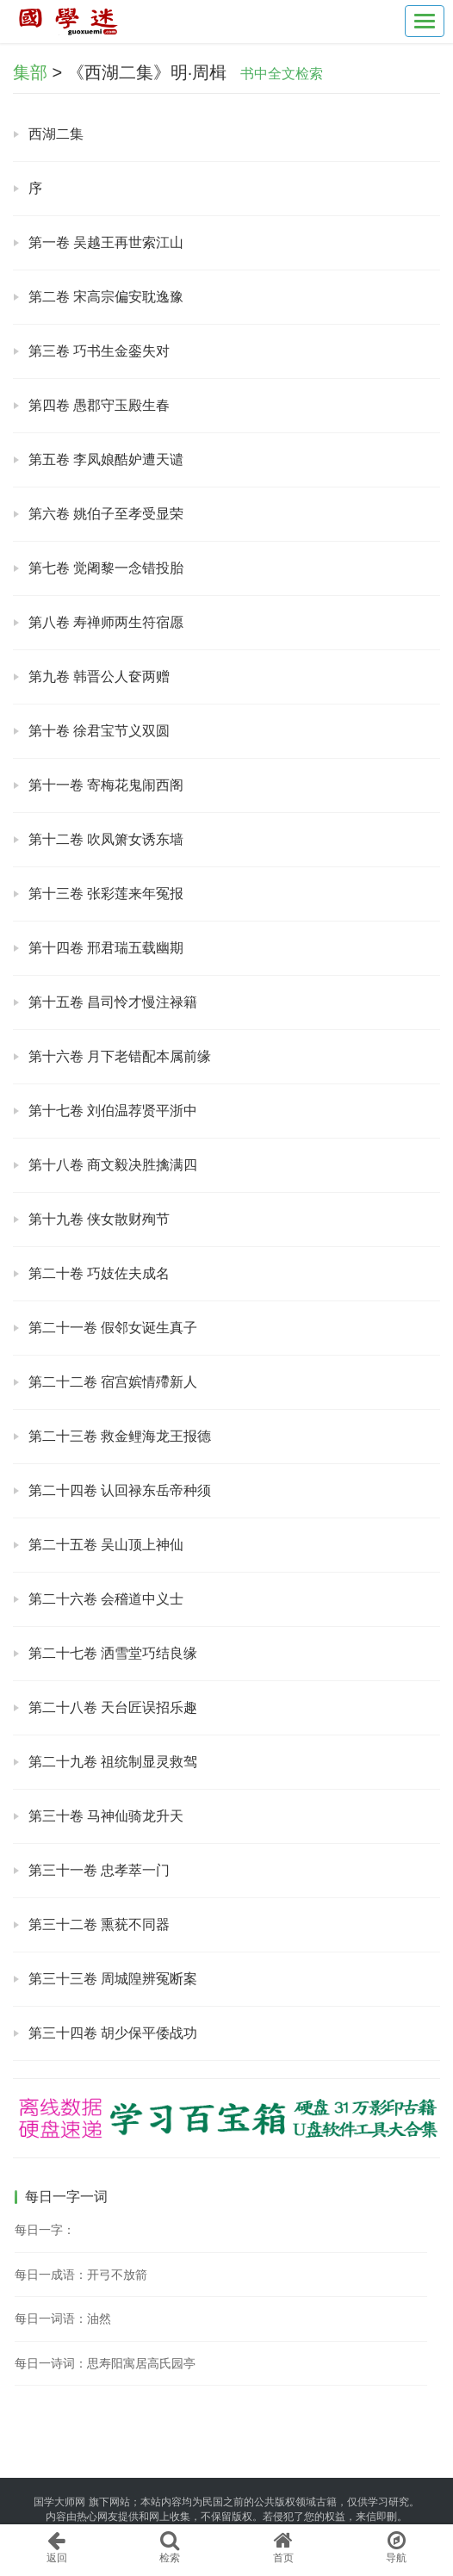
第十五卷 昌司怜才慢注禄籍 (112, 1002)
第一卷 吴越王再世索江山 (105, 242)
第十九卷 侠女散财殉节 (99, 1219)
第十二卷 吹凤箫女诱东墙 (105, 839)
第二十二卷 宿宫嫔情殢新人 (112, 1382)
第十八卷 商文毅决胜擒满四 (112, 1165)
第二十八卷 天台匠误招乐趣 (112, 1707)
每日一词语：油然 (63, 2318)
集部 (30, 72)
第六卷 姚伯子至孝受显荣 (105, 513)
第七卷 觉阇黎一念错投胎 (105, 568)
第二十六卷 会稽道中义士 (105, 1599)
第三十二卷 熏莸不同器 (99, 1924)
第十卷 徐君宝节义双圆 (99, 730)
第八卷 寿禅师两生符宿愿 (105, 622)
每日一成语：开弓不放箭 (81, 2274)
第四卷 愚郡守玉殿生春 (99, 405)
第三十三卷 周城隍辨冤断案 (112, 1978)
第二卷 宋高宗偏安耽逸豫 (105, 296)
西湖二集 (56, 134)
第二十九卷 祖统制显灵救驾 (112, 1761)
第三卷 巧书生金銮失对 (99, 351)
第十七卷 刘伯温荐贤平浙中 (112, 1110)
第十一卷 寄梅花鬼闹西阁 (105, 785)
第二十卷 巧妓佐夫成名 (99, 1273)
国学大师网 (59, 2502)
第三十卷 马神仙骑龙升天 (105, 1816)
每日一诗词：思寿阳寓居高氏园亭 (105, 2363)
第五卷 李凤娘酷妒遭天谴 (105, 459)
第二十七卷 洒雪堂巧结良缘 (112, 1653)
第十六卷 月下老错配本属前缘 (119, 1056)
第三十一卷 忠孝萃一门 (99, 1870)
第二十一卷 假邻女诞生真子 (112, 1327)
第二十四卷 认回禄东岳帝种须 (119, 1490)
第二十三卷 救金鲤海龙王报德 (119, 1436)
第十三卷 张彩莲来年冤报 (105, 893)
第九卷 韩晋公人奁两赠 (99, 676)
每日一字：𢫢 (45, 2230)
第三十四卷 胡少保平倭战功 (112, 2033)
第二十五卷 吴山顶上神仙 (105, 1544)
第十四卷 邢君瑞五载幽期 (105, 947)
